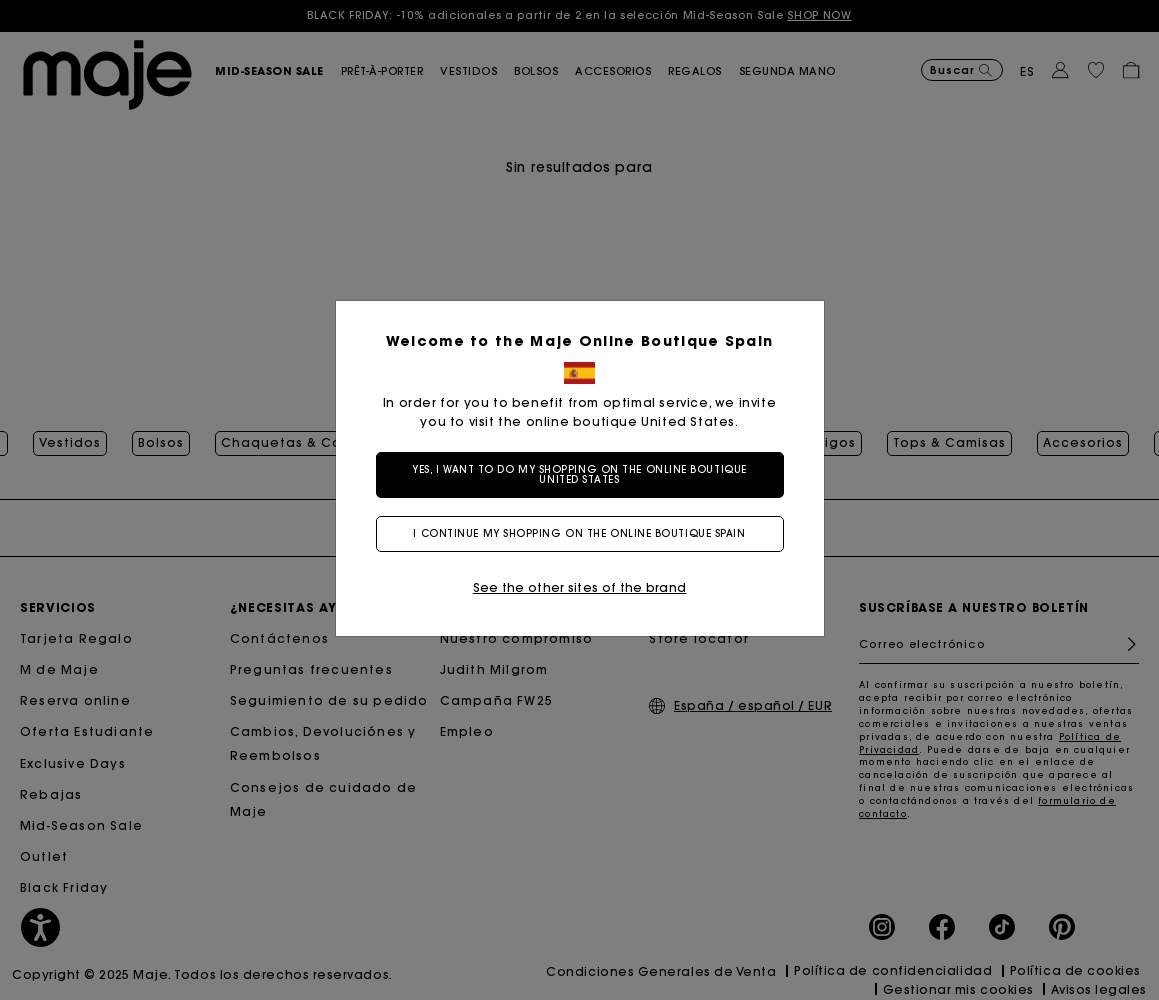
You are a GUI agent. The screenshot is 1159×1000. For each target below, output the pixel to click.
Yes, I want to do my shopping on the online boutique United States (579, 474)
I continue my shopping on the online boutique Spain (579, 533)
